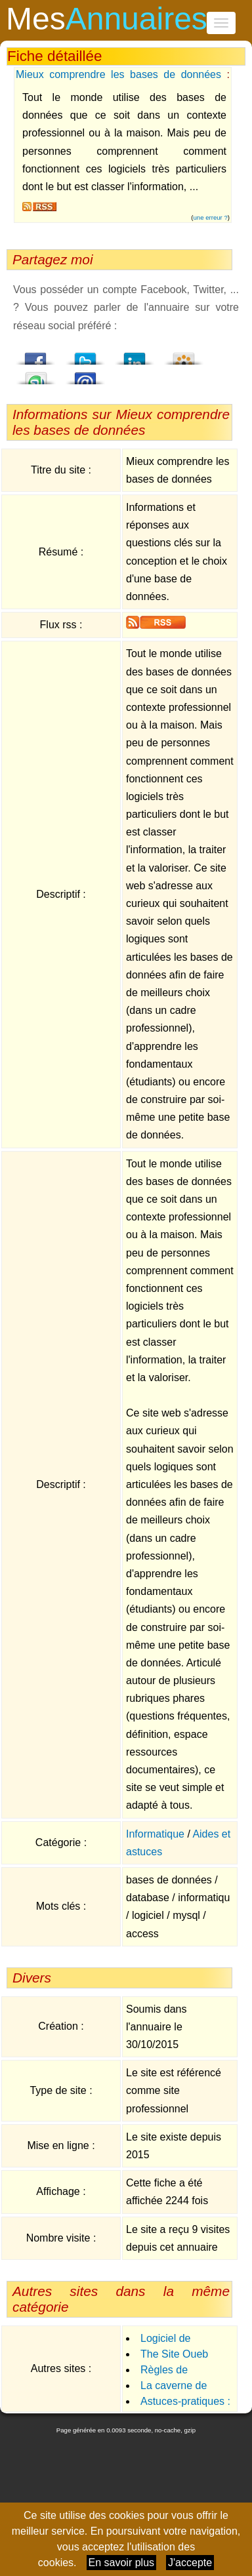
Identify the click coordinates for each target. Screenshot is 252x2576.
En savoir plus (122, 2562)
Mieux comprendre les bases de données (118, 74)
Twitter (85, 355)
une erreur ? (211, 217)
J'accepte (190, 2562)
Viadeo (184, 355)
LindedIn (135, 355)
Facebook (36, 355)
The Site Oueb (174, 2354)
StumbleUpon (36, 374)
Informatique (155, 1834)
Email (85, 374)
